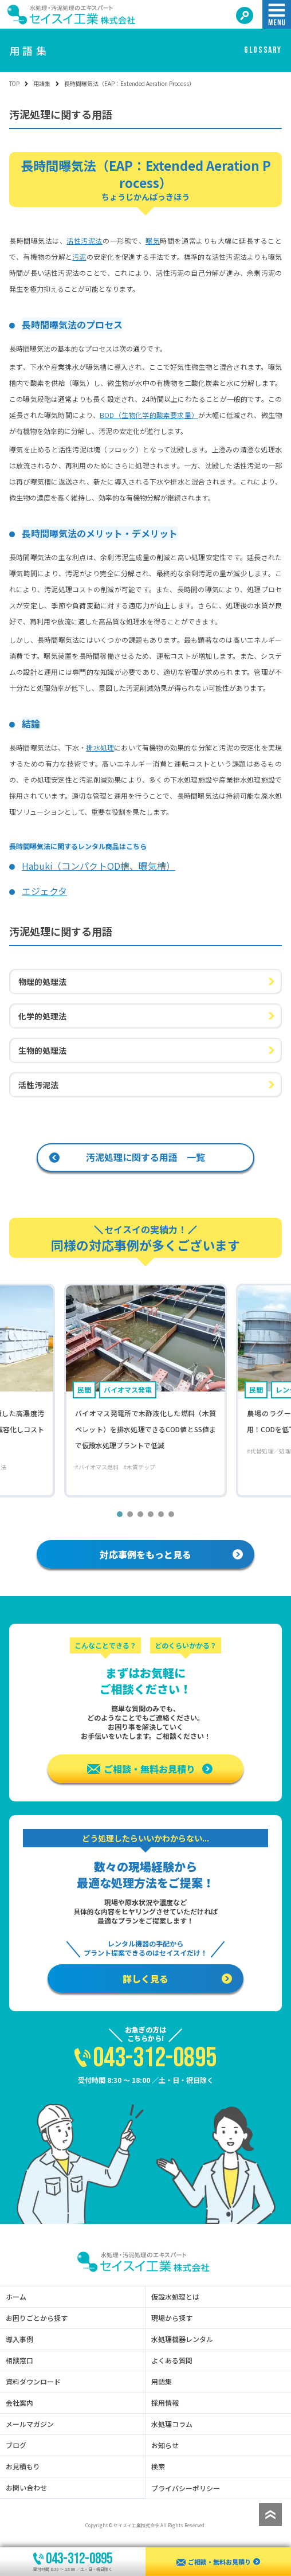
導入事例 (19, 2339)
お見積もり (23, 2466)
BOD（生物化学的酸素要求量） (149, 415)
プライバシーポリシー (185, 2488)
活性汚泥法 (84, 240)
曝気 (153, 240)
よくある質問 (171, 2360)
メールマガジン (30, 2424)
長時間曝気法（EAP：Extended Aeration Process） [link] (129, 83)
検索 (158, 2466)
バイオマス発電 (128, 1389)
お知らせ (165, 2445)
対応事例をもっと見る (171, 1554)
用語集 (41, 83)
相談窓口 (19, 2360)
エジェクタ (44, 891)
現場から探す (171, 2318)
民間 (84, 1389)
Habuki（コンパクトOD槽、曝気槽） (98, 866)
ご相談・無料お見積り (150, 1769)
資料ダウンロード (33, 2381)
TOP (14, 83)
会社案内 (19, 2402)
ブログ (16, 2445)
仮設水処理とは (175, 2296)
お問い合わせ (26, 2487)
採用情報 (165, 2402)
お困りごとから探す (37, 2318)
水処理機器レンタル (182, 2339)
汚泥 (79, 256)
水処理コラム (171, 2424)
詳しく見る (177, 1978)
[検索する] (244, 15)
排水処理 (100, 747)
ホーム (16, 2296)
